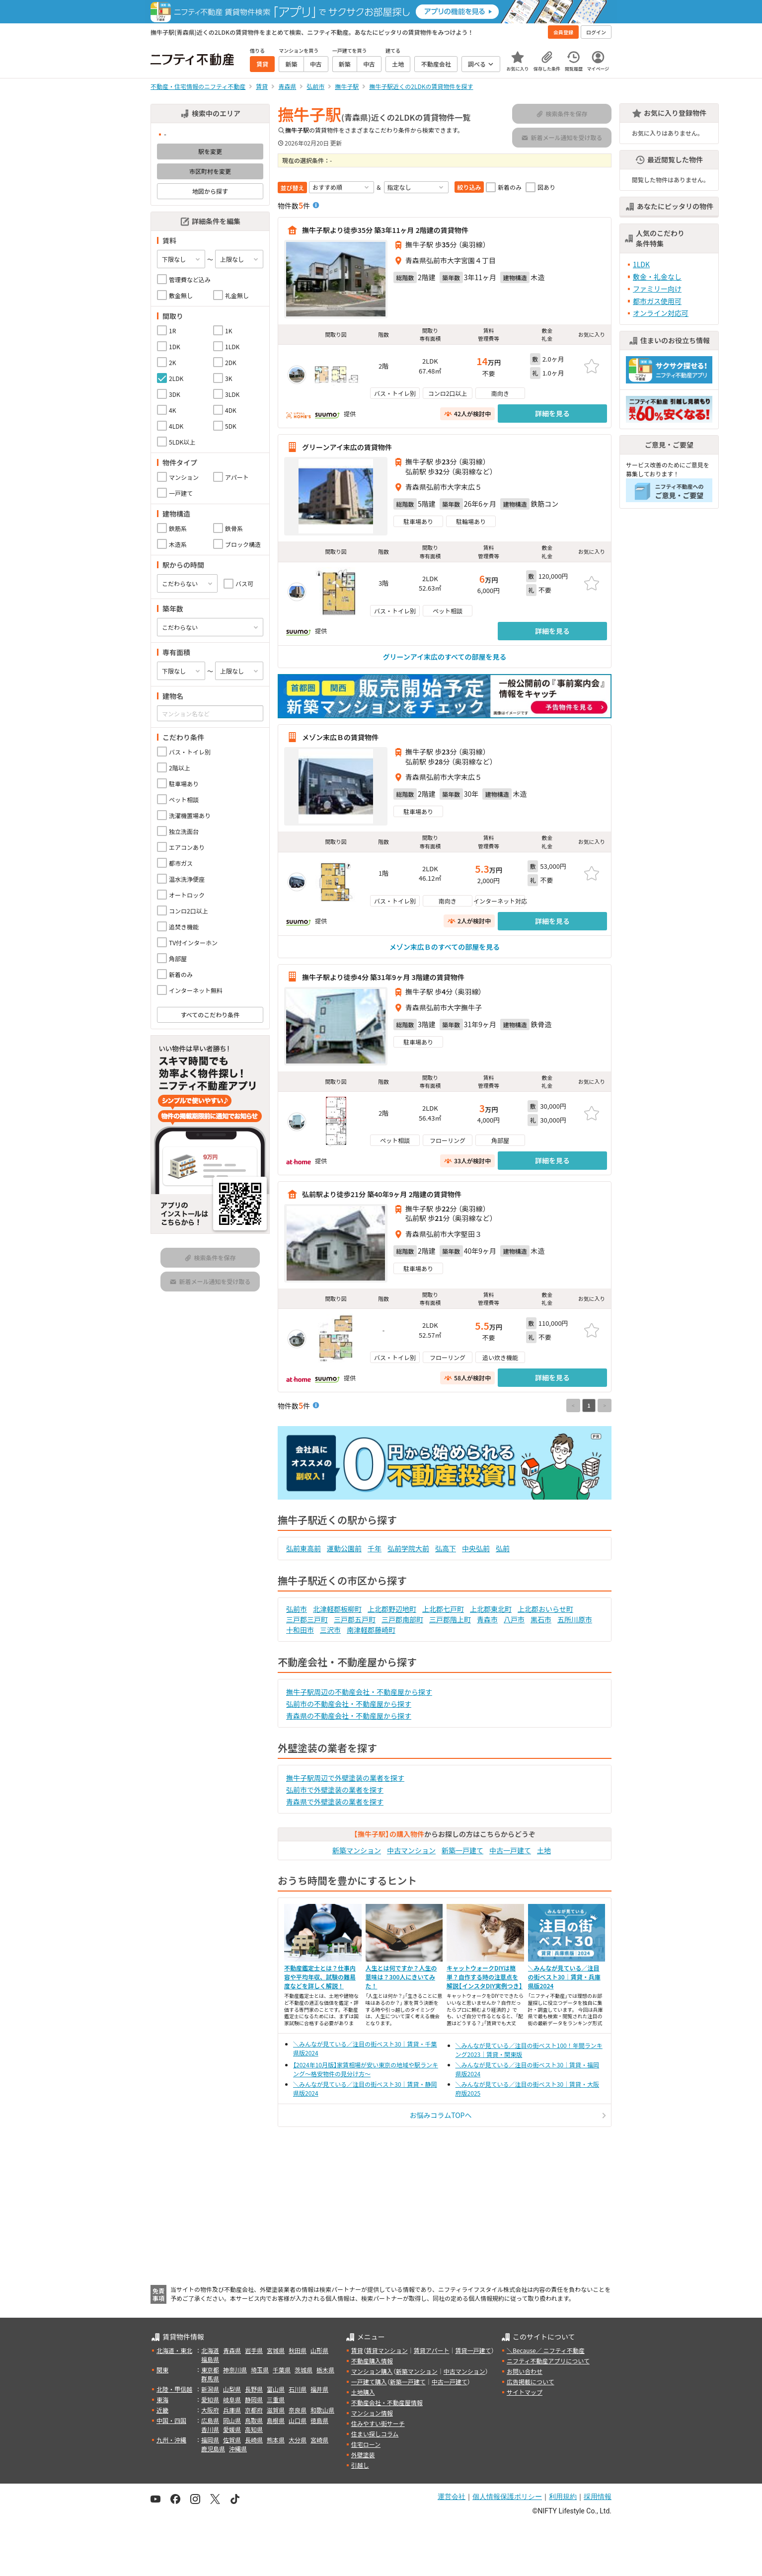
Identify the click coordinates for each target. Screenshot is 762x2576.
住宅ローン (366, 2444)
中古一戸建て (510, 1850)
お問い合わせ (524, 2371)
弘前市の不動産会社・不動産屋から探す (348, 1704)
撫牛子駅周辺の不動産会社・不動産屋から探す (359, 1692)
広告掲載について (530, 2381)
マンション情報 (372, 2413)
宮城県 (276, 2350)
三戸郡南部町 (402, 1619)
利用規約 (563, 2496)
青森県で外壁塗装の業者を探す (334, 1802)
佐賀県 (232, 2439)
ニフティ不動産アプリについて (548, 2360)
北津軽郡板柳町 (337, 1609)
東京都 (210, 2369)
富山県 (276, 2389)
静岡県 (254, 2399)
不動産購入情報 (372, 2360)
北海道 (210, 2350)
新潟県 (210, 2389)
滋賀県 (276, 2410)
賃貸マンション (387, 2350)
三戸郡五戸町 (355, 1619)
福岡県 (210, 2439)
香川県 (210, 2429)
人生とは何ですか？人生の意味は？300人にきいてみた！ (401, 1977)
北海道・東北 (174, 2350)
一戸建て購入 (369, 2381)
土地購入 (363, 2392)
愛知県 (210, 2399)
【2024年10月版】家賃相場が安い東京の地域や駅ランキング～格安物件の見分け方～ (365, 2069)
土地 (544, 1850)
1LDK (641, 264)
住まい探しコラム (375, 2433)
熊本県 (276, 2439)
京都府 (254, 2410)
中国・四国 (171, 2420)
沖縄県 (238, 2448)
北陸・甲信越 (174, 2389)
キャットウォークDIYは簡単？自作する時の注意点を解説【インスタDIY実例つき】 (485, 1977)
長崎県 (254, 2439)
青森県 (232, 2350)
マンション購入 (372, 2371)
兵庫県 (232, 2410)
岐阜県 (232, 2399)
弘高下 (445, 1548)
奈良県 (297, 2410)
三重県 (276, 2399)
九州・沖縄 (171, 2439)
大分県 (297, 2439)
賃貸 (357, 2350)
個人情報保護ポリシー (507, 2496)
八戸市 (514, 1619)
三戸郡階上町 (450, 1619)
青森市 (487, 1619)
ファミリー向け (657, 289)
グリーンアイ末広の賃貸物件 (347, 447)
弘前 (503, 1548)
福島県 (210, 2359)
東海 (162, 2399)
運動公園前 (344, 1548)
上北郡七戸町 (443, 1609)
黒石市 (541, 1619)
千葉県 (282, 2369)
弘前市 (296, 1609)
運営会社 (451, 2496)
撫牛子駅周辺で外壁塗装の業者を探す (345, 1778)
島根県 (276, 2420)
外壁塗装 (363, 2454)
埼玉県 (260, 2369)
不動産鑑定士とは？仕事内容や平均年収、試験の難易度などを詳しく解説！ (320, 1977)
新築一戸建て (462, 1850)
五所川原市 (574, 1619)
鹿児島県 (213, 2448)
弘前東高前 (303, 1548)
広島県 (210, 2420)
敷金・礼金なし (657, 277)
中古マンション (411, 1850)
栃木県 (325, 2369)
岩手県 (254, 2350)
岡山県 (232, 2420)
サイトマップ (524, 2392)
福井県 (319, 2389)
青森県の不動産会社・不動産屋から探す (348, 1716)
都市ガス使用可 (657, 301)
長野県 (254, 2389)
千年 (374, 1548)
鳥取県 (254, 2420)
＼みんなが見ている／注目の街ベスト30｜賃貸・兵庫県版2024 (564, 1977)
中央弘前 (476, 1548)
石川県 (297, 2389)
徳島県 (319, 2420)
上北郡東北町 (491, 1609)
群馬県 (210, 2378)
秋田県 (297, 2350)
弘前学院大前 (408, 1548)
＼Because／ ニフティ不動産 (546, 2350)
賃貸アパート (432, 2350)
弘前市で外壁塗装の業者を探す (334, 1790)
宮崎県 (319, 2439)
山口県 (297, 2420)
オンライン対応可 (660, 313)
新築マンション (356, 1850)
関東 (162, 2369)
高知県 (254, 2429)
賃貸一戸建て (473, 2350)
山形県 (319, 2350)
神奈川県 (235, 2369)
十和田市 (300, 1630)
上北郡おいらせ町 (545, 1609)
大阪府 (210, 2410)
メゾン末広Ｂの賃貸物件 (340, 737)
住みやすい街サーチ (378, 2423)
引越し (360, 2465)
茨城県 (303, 2369)
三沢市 (330, 1630)
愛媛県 (232, 2429)
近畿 (162, 2410)
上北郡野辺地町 (392, 1609)
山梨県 (232, 2389)
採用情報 (597, 2496)
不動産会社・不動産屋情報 (387, 2402)
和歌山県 (322, 2410)
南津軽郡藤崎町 (371, 1630)
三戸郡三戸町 (307, 1619)
